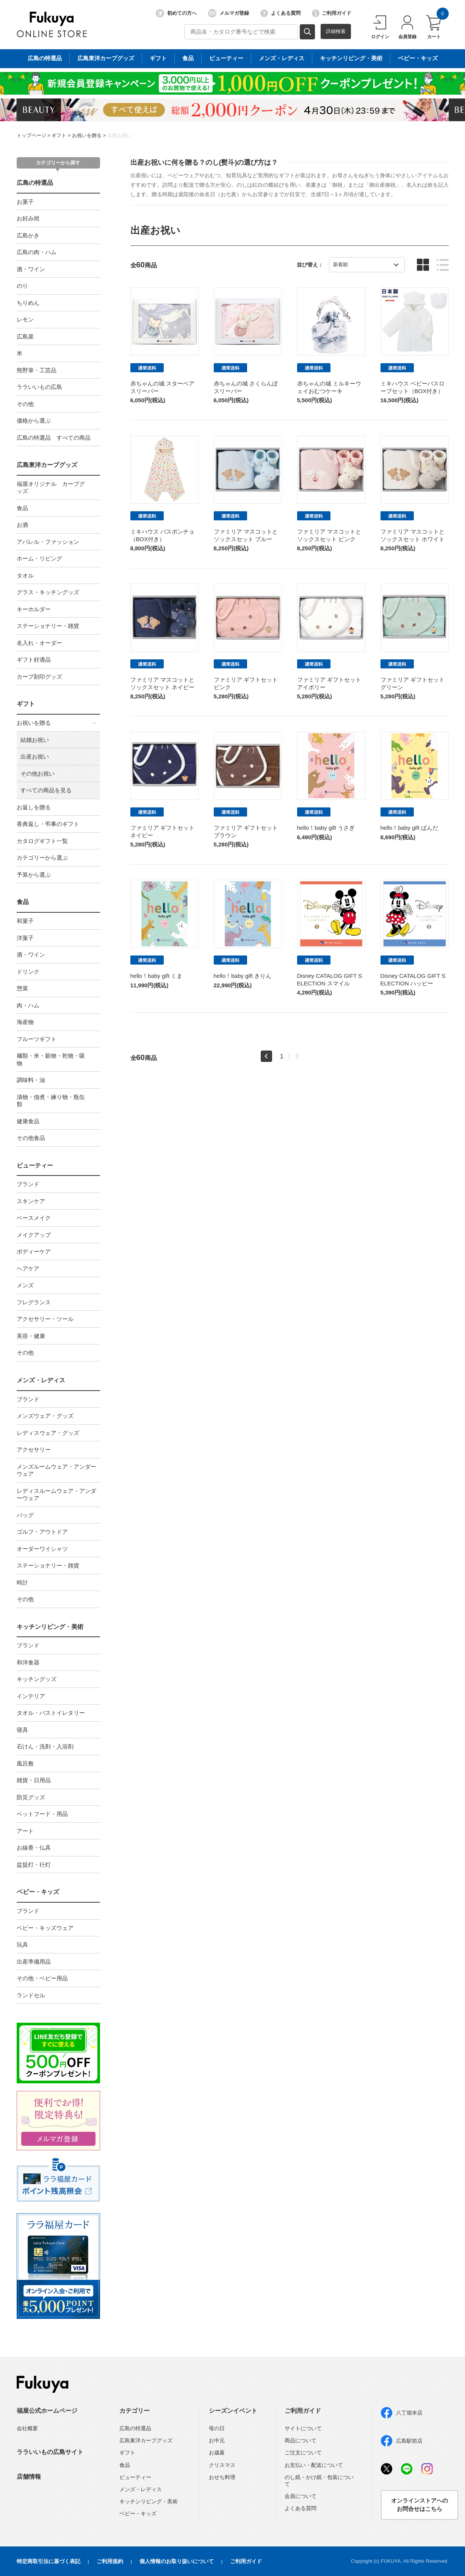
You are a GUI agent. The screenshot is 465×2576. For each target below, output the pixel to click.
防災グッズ (31, 1797)
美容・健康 (31, 1336)
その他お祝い (37, 773)
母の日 (217, 2428)
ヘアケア (28, 1268)
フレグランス (34, 1302)
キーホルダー (34, 609)
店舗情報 (29, 2476)
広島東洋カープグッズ (47, 465)
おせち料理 (222, 2477)
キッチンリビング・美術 (50, 1627)
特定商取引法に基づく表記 (48, 2561)
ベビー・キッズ (38, 1892)
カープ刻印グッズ (39, 676)
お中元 (217, 2440)
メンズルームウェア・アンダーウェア (56, 1470)
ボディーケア (34, 1251)
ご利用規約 (110, 2561)
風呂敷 (25, 1763)
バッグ (25, 1515)
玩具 (22, 1944)
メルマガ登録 (228, 13)
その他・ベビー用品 (42, 1978)
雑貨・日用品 (34, 1780)
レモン (25, 319)
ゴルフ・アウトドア (42, 1531)
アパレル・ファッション (48, 542)
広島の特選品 (35, 183)
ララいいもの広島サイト (50, 2452)
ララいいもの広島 (39, 387)
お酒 (22, 524)
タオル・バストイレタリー (51, 1713)
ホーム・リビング (39, 558)
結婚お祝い (34, 740)
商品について (300, 2440)
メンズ (25, 1285)
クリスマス (222, 2465)
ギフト (59, 135)
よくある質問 (280, 13)
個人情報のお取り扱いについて (176, 2561)
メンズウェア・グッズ (45, 1416)
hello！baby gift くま (156, 976)
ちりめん (28, 303)
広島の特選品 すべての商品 (54, 437)
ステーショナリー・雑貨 (48, 626)
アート (25, 1831)
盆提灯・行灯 (34, 1864)
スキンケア (31, 1201)
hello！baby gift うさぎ (326, 827)
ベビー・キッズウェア (45, 1928)
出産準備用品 (34, 1961)
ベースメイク (34, 1218)
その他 (25, 404)
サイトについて (303, 2428)
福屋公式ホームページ (47, 2410)
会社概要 (27, 2428)
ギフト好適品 (34, 659)
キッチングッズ (36, 1679)
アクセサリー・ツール (45, 1319)
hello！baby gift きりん (243, 976)
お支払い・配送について (314, 2465)
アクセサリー (34, 1449)
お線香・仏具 (34, 1847)
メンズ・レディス (41, 1380)
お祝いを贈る (87, 135)
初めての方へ (176, 13)
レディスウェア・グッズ (48, 1433)
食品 (22, 508)
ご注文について (303, 2453)
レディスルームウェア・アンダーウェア (56, 1495)
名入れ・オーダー (39, 643)
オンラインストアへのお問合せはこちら (419, 2504)
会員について (300, 2496)
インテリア (31, 1696)
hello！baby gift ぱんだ (409, 827)
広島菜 (25, 336)
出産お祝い (119, 135)
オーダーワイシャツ (42, 1549)
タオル (25, 575)
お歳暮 (217, 2453)
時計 (22, 1582)
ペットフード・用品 (42, 1814)
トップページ (31, 135)
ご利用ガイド (331, 13)
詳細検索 (336, 31)
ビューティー (35, 1165)
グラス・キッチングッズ (48, 592)
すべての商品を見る (46, 790)
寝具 (22, 1730)
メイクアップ (34, 1235)
